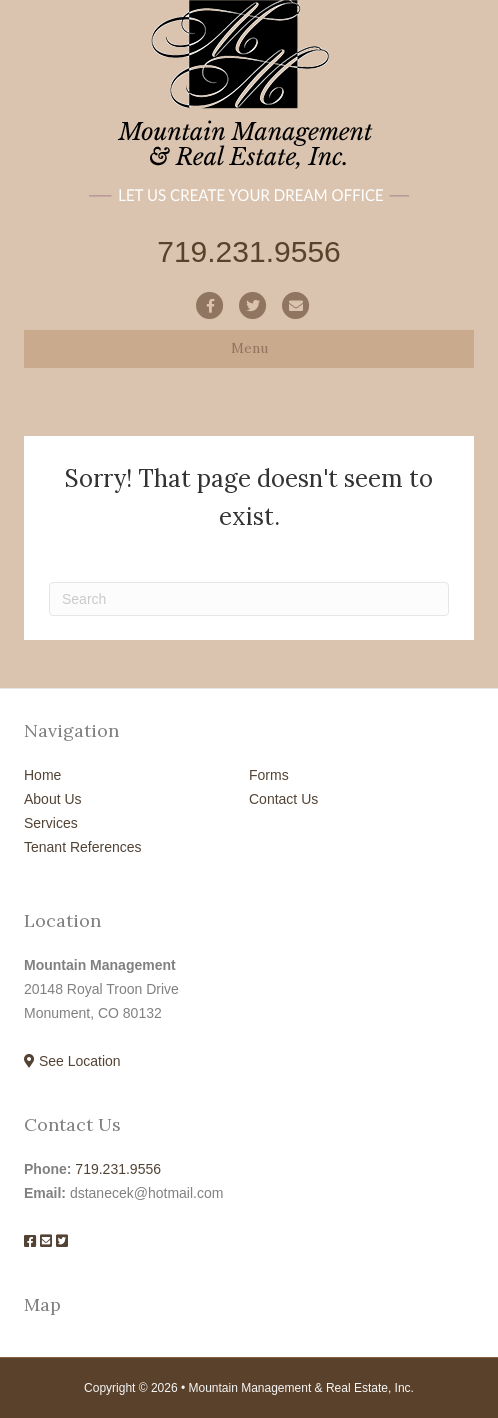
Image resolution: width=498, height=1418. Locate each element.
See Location (72, 1061)
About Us (53, 799)
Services (51, 823)
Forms (269, 775)
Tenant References (83, 847)
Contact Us (283, 799)
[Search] (249, 599)
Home (42, 775)
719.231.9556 (118, 1169)
